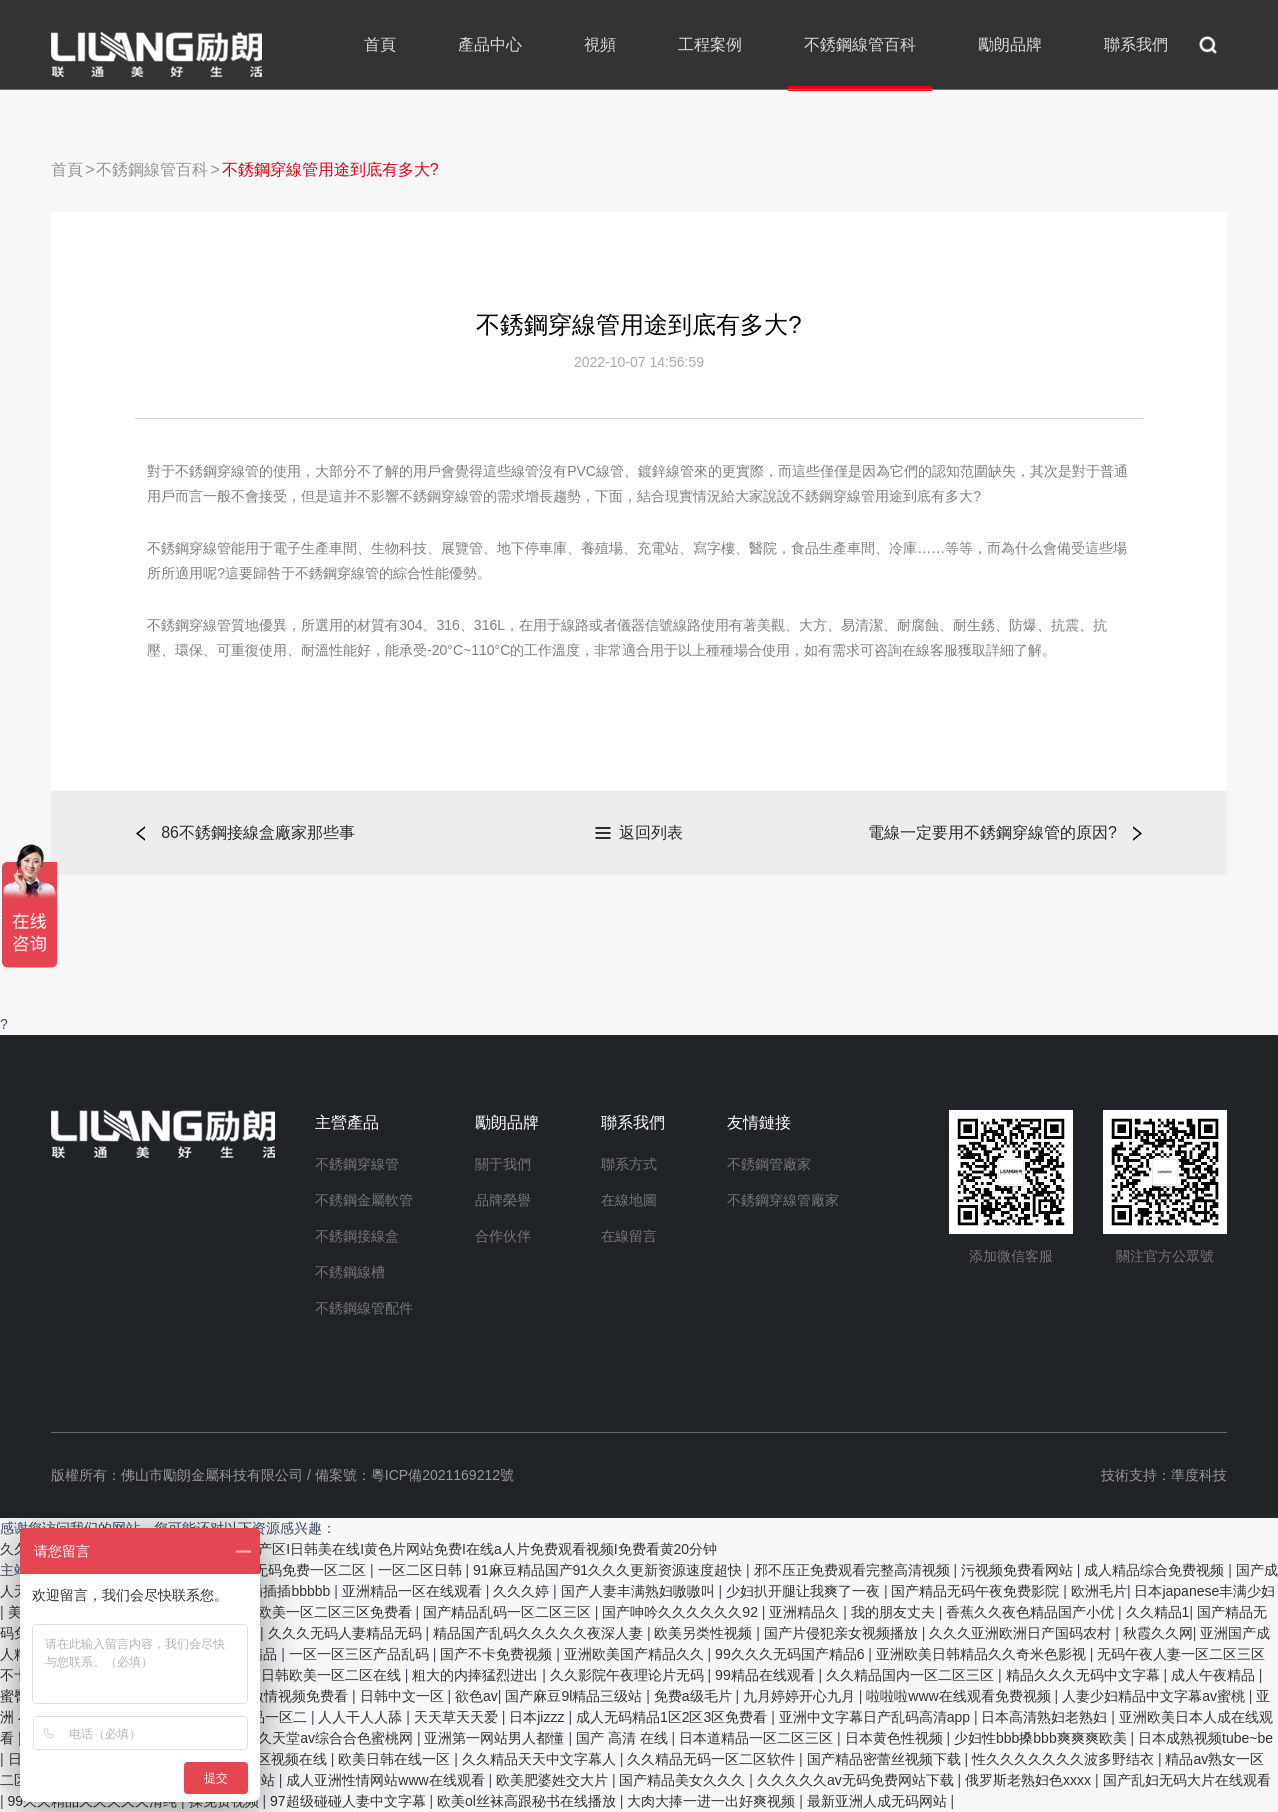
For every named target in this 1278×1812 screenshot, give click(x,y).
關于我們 (503, 1164)
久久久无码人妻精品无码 (347, 1633)
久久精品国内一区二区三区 (912, 1675)
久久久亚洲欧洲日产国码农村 (1022, 1633)
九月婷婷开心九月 (801, 1696)
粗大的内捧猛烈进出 (477, 1675)
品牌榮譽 (503, 1200)
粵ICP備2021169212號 (442, 1475)
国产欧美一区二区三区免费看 (323, 1612)
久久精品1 (1158, 1612)
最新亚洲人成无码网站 (879, 1801)
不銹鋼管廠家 (769, 1164)
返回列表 (651, 832)
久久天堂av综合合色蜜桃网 (330, 1738)
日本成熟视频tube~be (1205, 1738)
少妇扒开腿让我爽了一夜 (805, 1591)
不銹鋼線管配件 (364, 1308)
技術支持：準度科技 (1164, 1475)
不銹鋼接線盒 (357, 1236)
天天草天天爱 (458, 1717)
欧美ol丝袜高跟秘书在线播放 (528, 1801)
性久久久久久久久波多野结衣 (1065, 1759)
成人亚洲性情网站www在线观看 (387, 1780)
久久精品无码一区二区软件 (713, 1759)
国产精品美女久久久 (684, 1780)
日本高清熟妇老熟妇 (1046, 1717)
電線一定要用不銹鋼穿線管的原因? (992, 832)
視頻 (600, 44)
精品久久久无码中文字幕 (1085, 1675)
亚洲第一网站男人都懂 (496, 1738)
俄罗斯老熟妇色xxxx (1030, 1780)
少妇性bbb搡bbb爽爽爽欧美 (1042, 1738)
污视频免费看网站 (1019, 1570)
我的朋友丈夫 (895, 1612)
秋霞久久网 (1158, 1633)
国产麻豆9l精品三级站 (575, 1696)
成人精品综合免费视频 (1156, 1570)
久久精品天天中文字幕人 (541, 1759)
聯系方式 (629, 1164)
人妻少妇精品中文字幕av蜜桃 (1155, 1696)
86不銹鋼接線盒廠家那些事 (258, 832)
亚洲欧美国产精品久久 (636, 1654)
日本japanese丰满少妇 (1204, 1591)
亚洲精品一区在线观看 (414, 1591)
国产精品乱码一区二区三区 (509, 1612)
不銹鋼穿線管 (357, 1164)
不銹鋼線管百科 (860, 44)
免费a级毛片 (695, 1696)
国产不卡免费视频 (498, 1654)
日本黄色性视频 (896, 1738)
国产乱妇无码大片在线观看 (1187, 1780)
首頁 (380, 44)
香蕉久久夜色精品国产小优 (1032, 1612)
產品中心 (490, 44)
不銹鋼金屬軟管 (364, 1200)
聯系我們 (1136, 44)
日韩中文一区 (404, 1696)
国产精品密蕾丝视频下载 (886, 1759)
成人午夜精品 (1215, 1675)
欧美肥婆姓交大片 (554, 1780)
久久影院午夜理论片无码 (629, 1675)
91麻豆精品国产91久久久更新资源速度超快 (609, 1570)
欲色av (476, 1696)
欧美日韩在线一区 (396, 1759)
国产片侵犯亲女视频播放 (843, 1633)
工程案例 (710, 44)
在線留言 (629, 1236)
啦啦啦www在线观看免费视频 (960, 1696)
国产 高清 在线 (624, 1738)
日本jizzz (538, 1717)
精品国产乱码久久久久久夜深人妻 (540, 1633)
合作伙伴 (503, 1236)
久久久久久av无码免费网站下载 (857, 1780)
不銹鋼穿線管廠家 (783, 1200)
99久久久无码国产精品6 (791, 1654)
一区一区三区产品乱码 (361, 1654)
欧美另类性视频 (705, 1633)
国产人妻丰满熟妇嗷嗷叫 (640, 1591)
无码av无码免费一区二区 (290, 1570)
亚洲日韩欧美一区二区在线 (319, 1675)
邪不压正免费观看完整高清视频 (854, 1570)
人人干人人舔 (362, 1717)
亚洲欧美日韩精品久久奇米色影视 (983, 1654)
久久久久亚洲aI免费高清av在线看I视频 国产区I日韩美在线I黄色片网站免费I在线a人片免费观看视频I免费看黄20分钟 (358, 1549)
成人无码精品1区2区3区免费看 (673, 1717)
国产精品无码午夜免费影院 (977, 1591)
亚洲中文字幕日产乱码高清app (876, 1717)
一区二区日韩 (422, 1570)
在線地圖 (629, 1200)
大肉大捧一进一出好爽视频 (713, 1801)
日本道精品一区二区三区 (758, 1738)
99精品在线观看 (766, 1675)
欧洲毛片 (1099, 1591)
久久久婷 (523, 1591)
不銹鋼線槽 (350, 1272)
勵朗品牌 (1010, 44)
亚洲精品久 (806, 1612)
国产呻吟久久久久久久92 (681, 1612)
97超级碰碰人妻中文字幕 (349, 1801)
